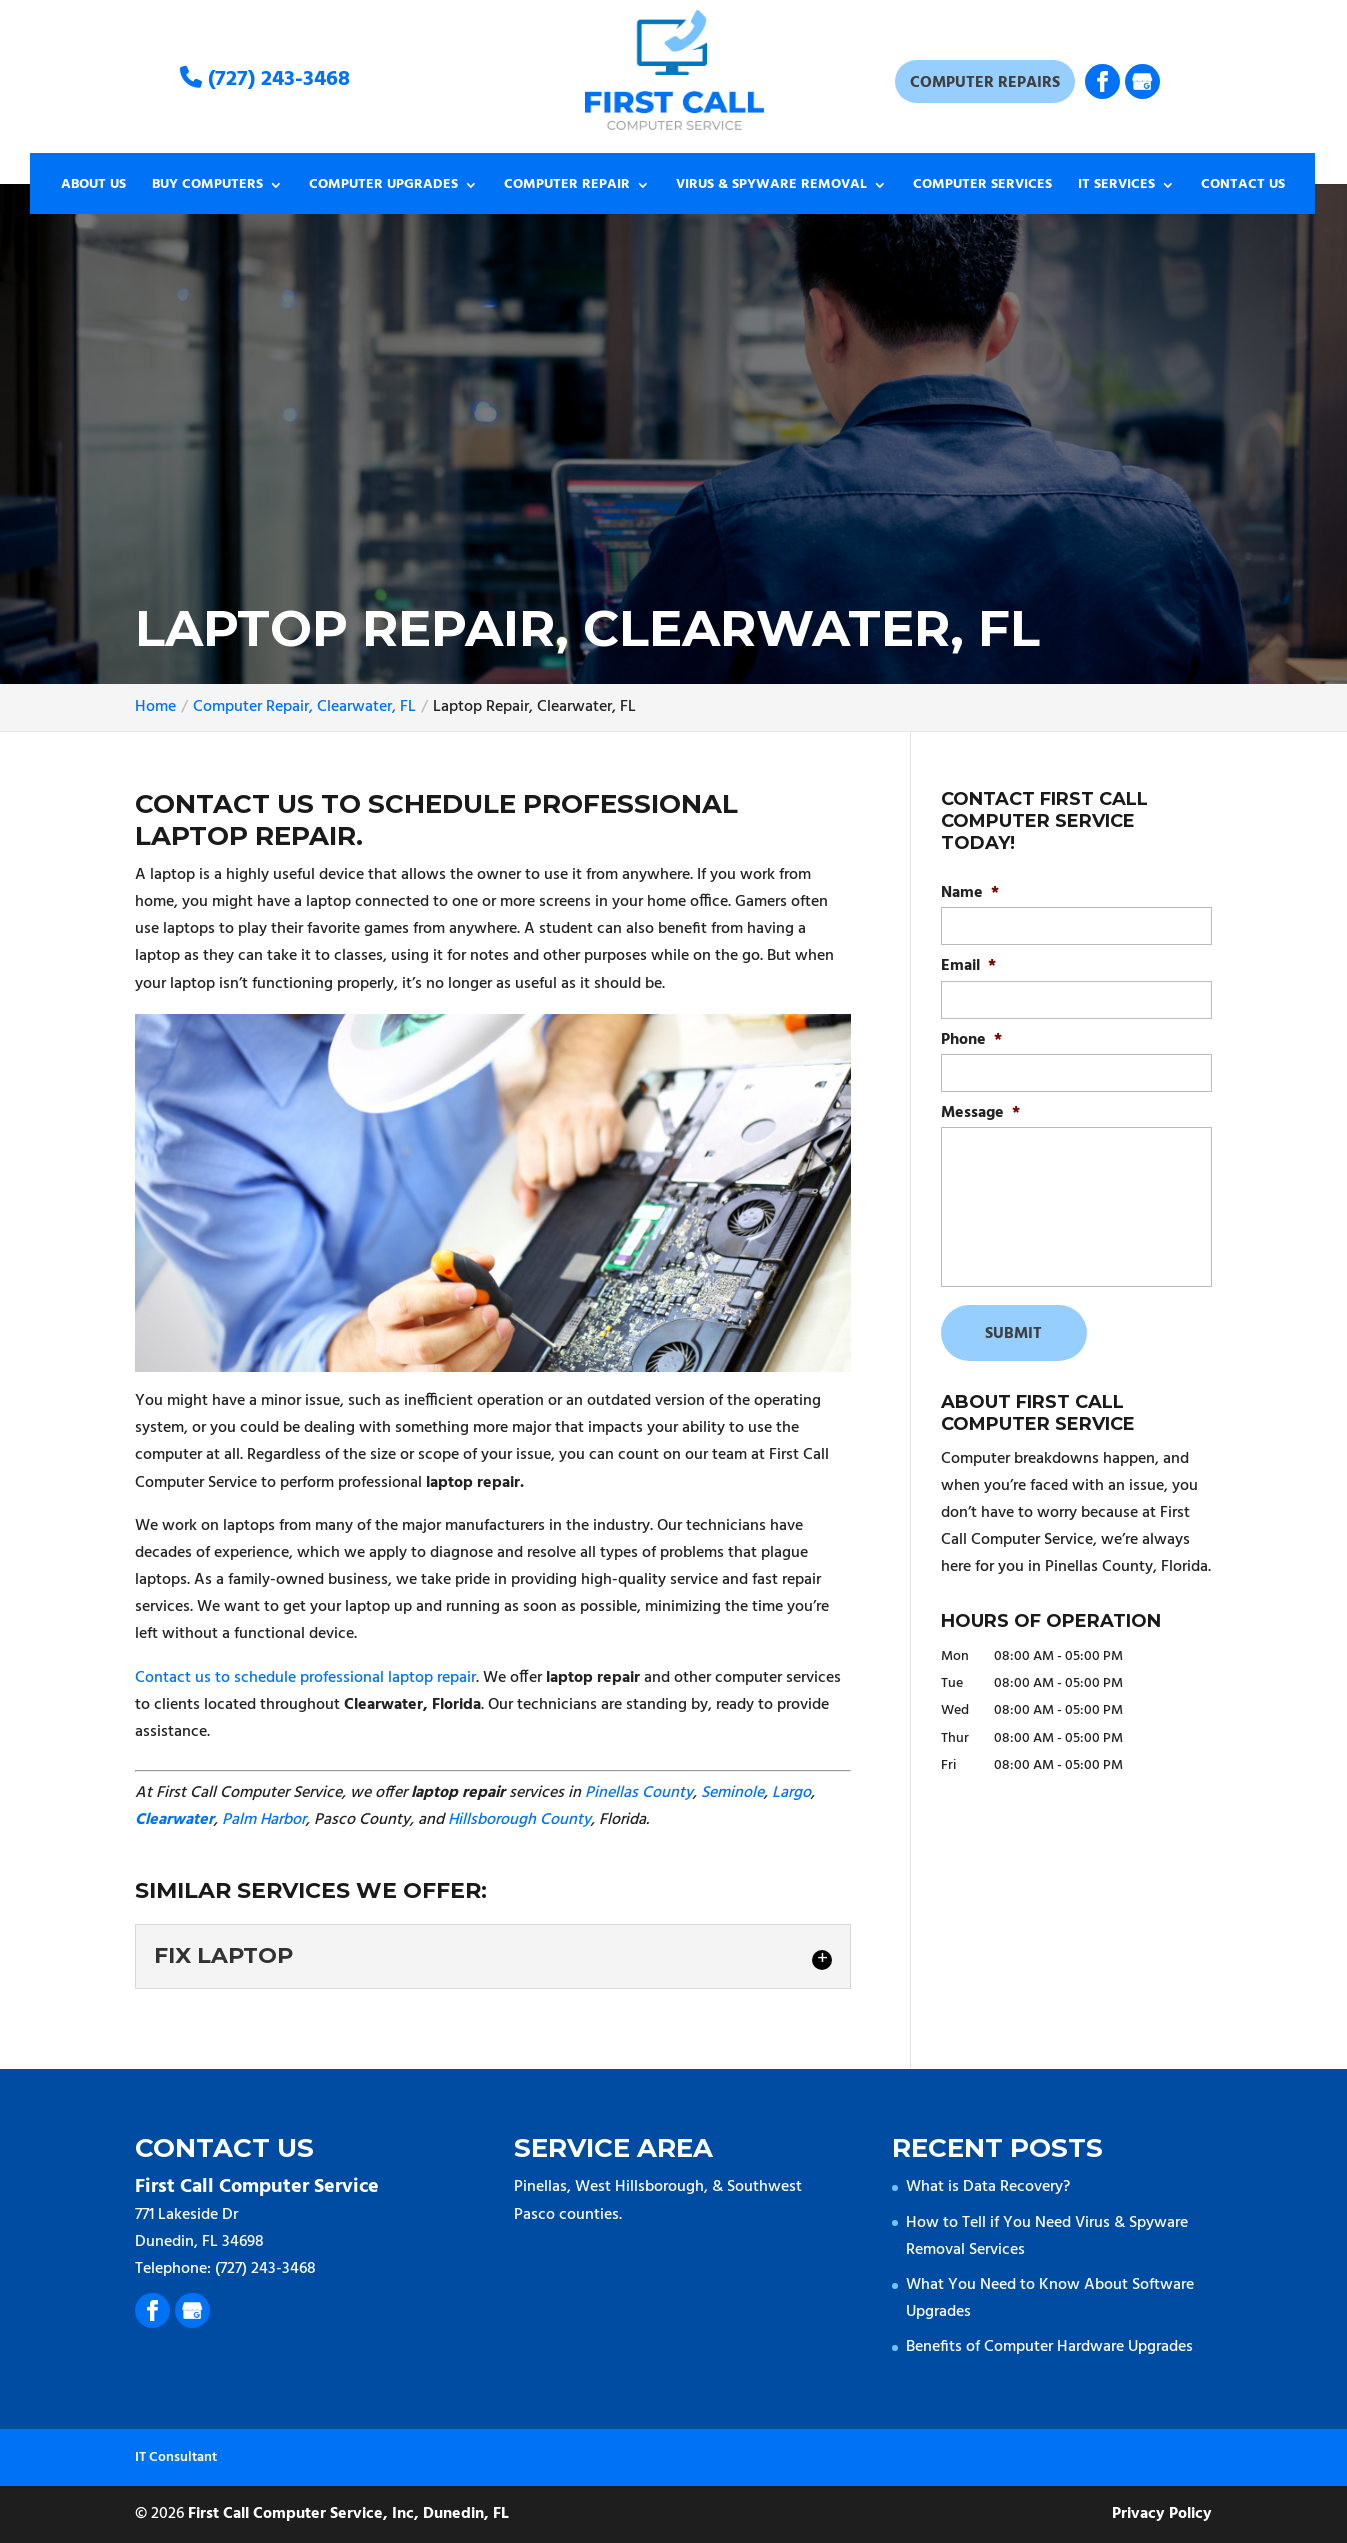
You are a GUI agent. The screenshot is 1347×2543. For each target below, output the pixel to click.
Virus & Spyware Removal (771, 187)
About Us (93, 187)
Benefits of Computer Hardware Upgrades (1049, 2347)
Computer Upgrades (383, 187)
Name (970, 893)
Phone (971, 1040)
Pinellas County (639, 1793)
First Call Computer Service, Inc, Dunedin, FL (348, 2514)
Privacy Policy (1162, 2514)
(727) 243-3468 (265, 79)
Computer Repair (567, 187)
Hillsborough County (519, 1820)
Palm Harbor (264, 1820)
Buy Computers (207, 187)
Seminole (732, 1793)
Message (980, 1113)
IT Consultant (176, 2457)
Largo (791, 1793)
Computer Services (982, 187)
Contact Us (1243, 187)
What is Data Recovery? (988, 2187)
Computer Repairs (985, 83)
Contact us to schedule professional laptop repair (305, 1678)
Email (968, 966)
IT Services (1116, 187)
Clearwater (174, 1820)
